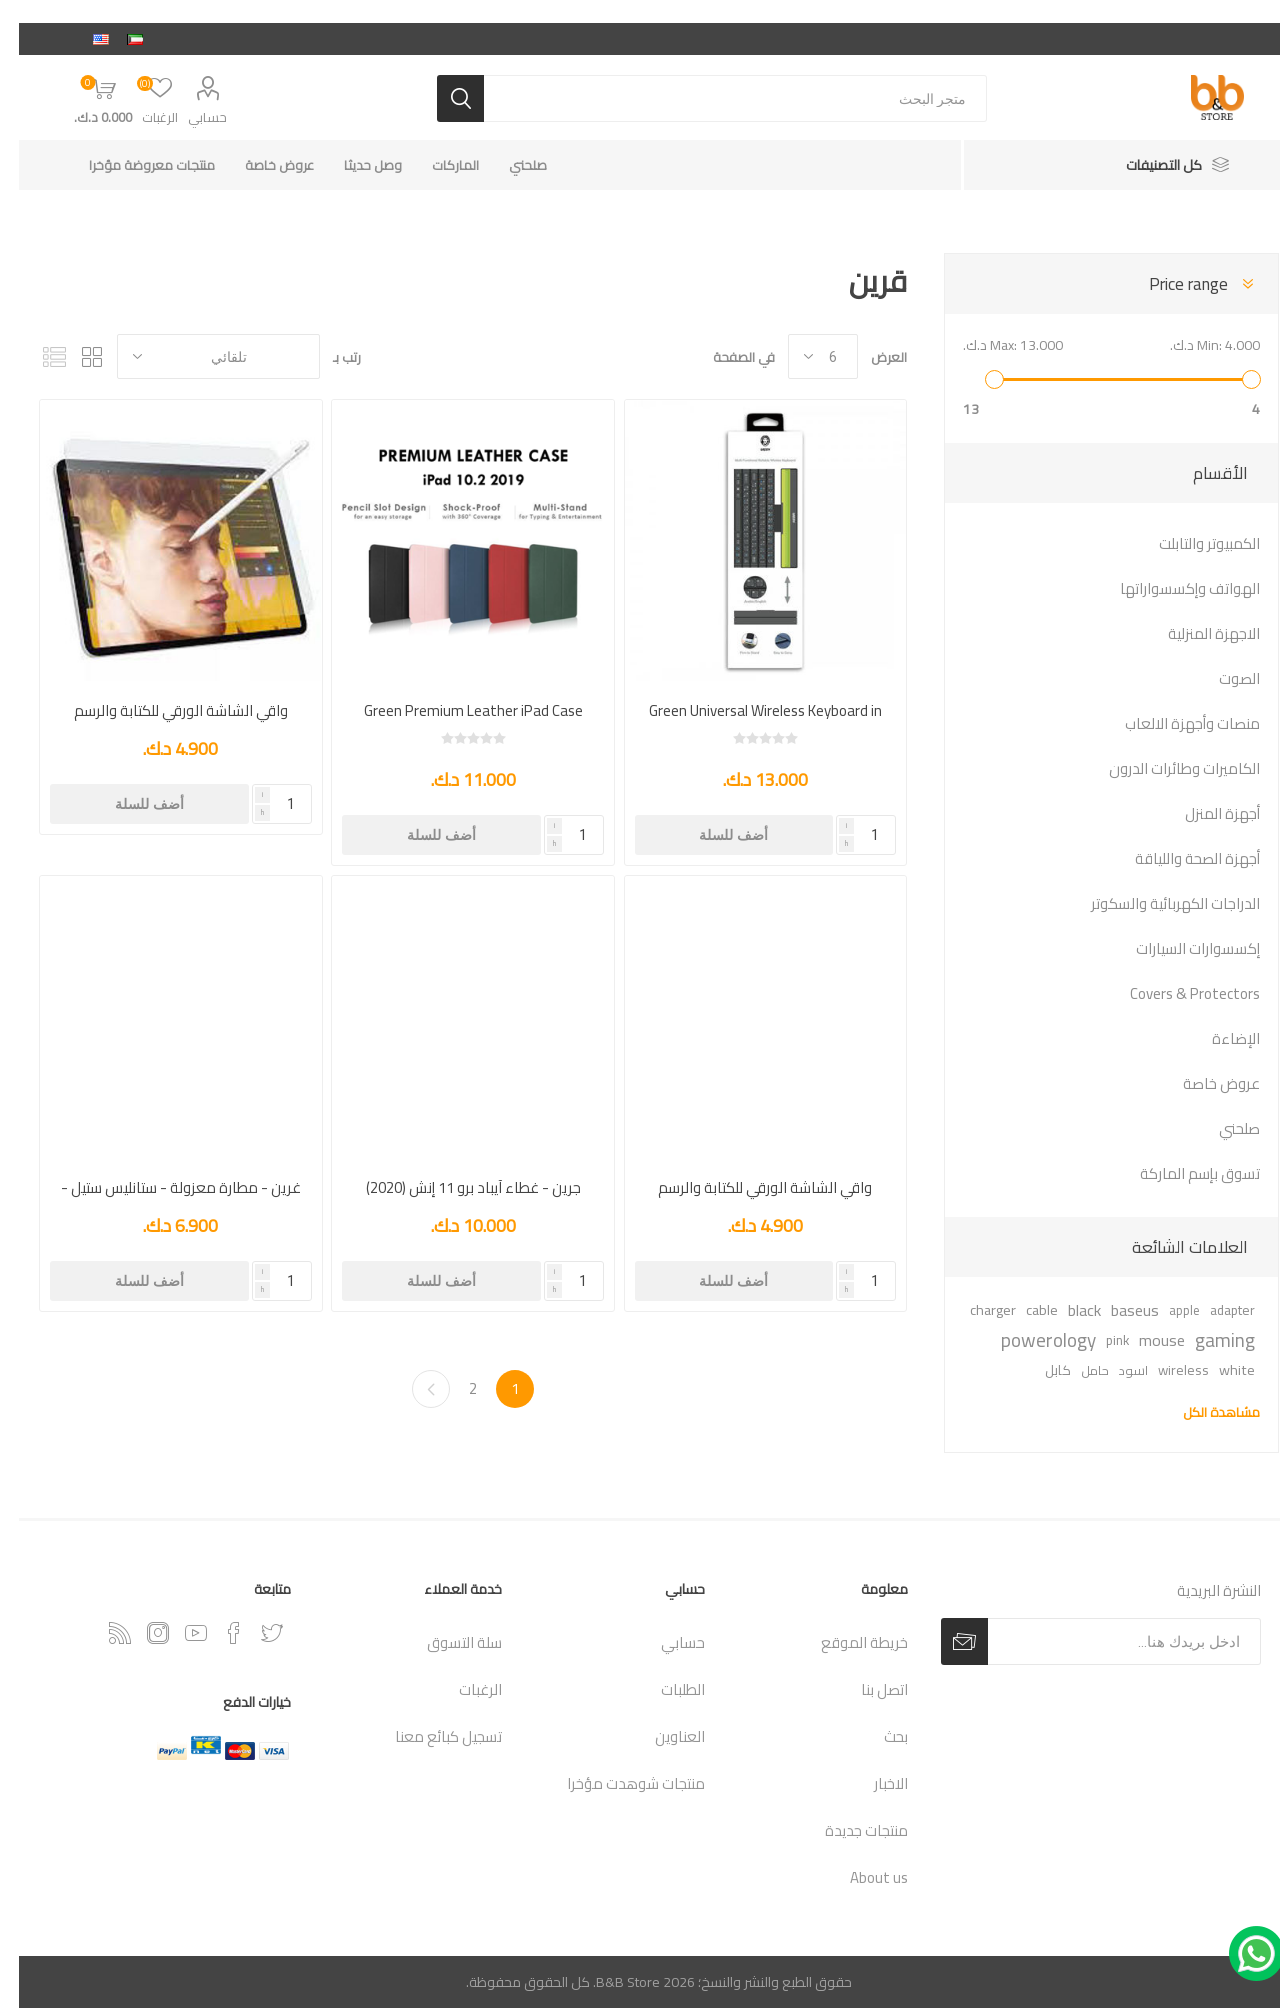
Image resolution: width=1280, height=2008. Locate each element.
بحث (877, 1736)
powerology (1029, 1340)
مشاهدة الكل (1202, 1412)
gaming (1206, 1340)
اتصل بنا (865, 1689)
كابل (1039, 1370)
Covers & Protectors (1176, 993)
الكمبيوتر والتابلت (1190, 543)
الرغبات (461, 1689)
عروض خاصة (1202, 1083)
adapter (1213, 1310)
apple (1165, 1310)
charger (974, 1309)
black (1065, 1310)
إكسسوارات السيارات (1179, 948)
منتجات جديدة (847, 1830)
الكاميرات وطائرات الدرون (1165, 768)
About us (860, 1877)
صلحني (1220, 1128)
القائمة (35, 356)
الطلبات (664, 1689)
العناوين (661, 1736)
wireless (1164, 1370)
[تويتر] (253, 1633)
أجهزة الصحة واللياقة (1178, 858)
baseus (1116, 1310)
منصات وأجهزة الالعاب (1173, 723)
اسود (1114, 1370)
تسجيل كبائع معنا (429, 1736)
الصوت (1220, 678)
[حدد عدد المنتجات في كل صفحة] (804, 356)
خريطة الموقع (845, 1642)
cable (1023, 1309)
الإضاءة (1217, 1038)
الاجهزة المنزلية (1195, 633)
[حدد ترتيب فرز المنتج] (199, 356)
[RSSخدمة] (101, 1633)
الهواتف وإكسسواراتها (1171, 588)
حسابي (188, 117)
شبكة (73, 356)
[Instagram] (139, 1633)
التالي (412, 1389)
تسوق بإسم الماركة (1181, 1173)
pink (1098, 1340)
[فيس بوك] (215, 1633)
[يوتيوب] (177, 1633)
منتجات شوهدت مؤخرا (617, 1783)
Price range (1169, 284)
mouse (1143, 1340)
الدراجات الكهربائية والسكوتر (1156, 903)
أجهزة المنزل (1203, 813)
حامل (1076, 1370)
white (1218, 1369)
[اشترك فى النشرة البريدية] (1105, 1641)
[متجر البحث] (716, 98)
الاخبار (872, 1783)
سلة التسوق (445, 1642)
